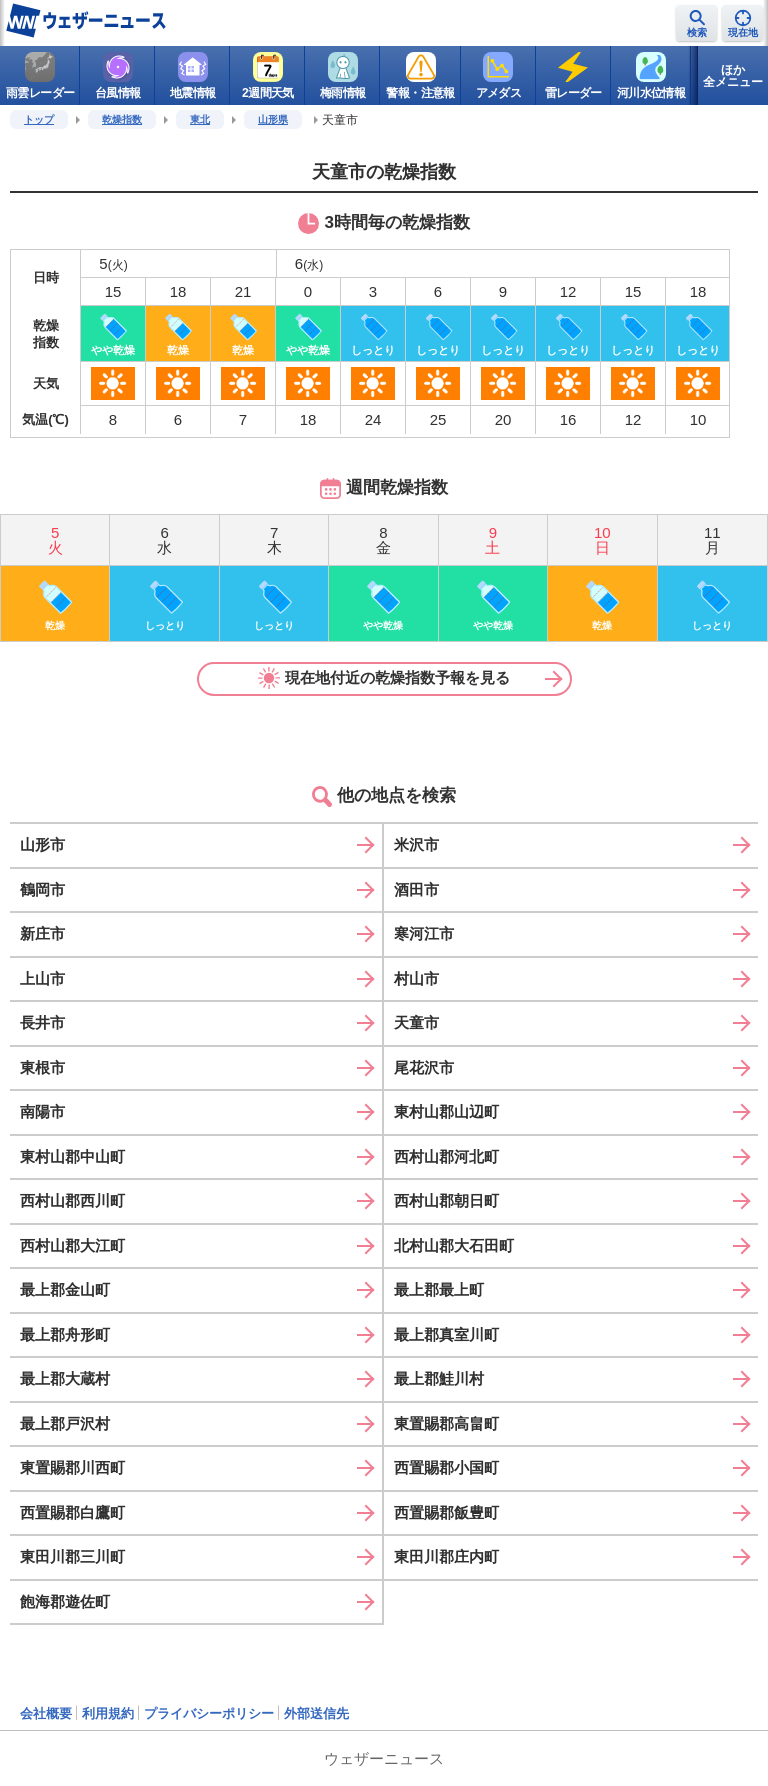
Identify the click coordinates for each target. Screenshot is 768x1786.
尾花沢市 (424, 1067)
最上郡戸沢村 (65, 1423)
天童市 (416, 1022)
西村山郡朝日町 (446, 1200)
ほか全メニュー (733, 76)
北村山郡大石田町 (454, 1245)
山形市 (42, 844)
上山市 (42, 978)
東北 (200, 119)
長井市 (42, 1022)
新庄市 (42, 933)
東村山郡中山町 (72, 1156)
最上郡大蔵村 (65, 1378)
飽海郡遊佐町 (65, 1601)
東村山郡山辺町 (446, 1111)
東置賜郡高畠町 (446, 1423)
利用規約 (108, 1713)
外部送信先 (316, 1713)
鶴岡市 (42, 889)
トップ (39, 119)
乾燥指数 (122, 119)
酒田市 (416, 889)
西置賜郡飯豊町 (446, 1512)
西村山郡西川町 (72, 1200)
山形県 (273, 119)
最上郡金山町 (65, 1289)
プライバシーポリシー (209, 1713)
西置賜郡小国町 (446, 1467)
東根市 (42, 1067)
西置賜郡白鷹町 (72, 1512)
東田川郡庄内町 (446, 1556)
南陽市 (42, 1111)
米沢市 (416, 844)
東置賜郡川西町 (72, 1467)
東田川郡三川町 (72, 1556)
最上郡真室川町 (446, 1334)
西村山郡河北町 (446, 1156)
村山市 (416, 978)
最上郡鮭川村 (439, 1378)
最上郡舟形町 (65, 1334)
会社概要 (46, 1713)
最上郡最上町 (439, 1289)
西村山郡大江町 (72, 1245)
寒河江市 (424, 933)
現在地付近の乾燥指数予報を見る (384, 678)
